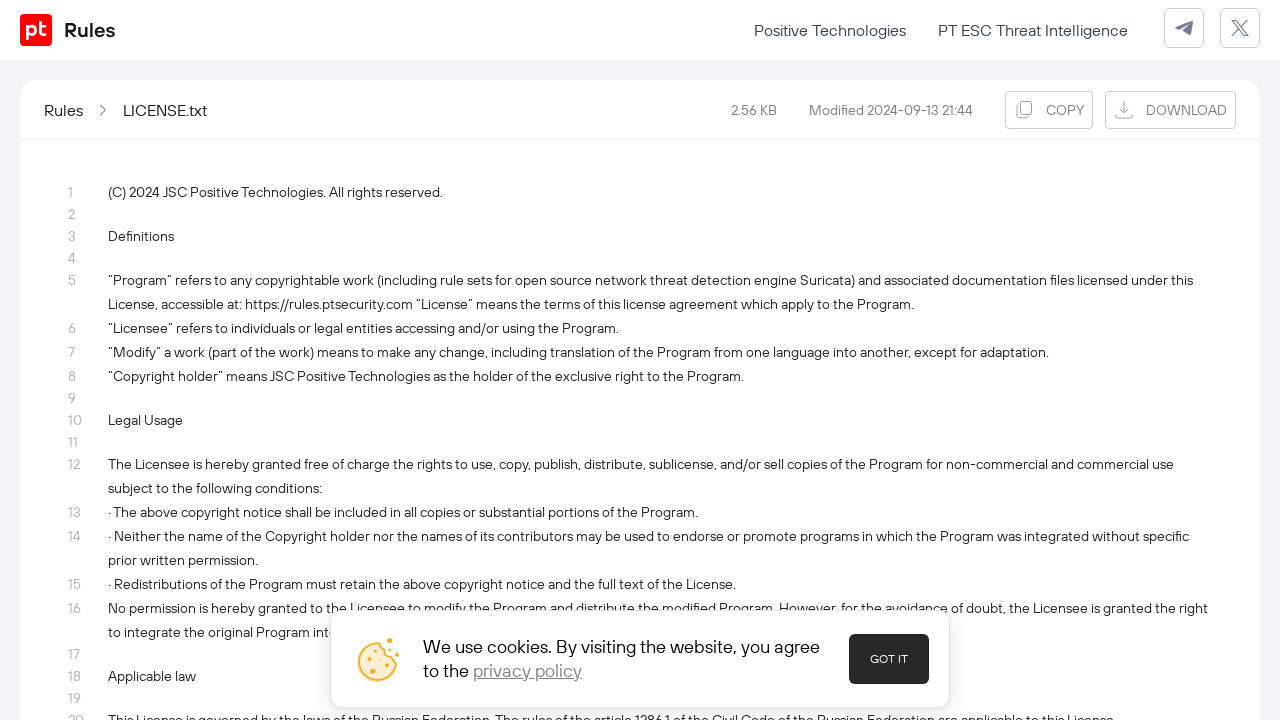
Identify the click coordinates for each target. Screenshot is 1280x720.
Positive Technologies (830, 30)
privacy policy (527, 670)
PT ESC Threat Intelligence (1033, 30)
